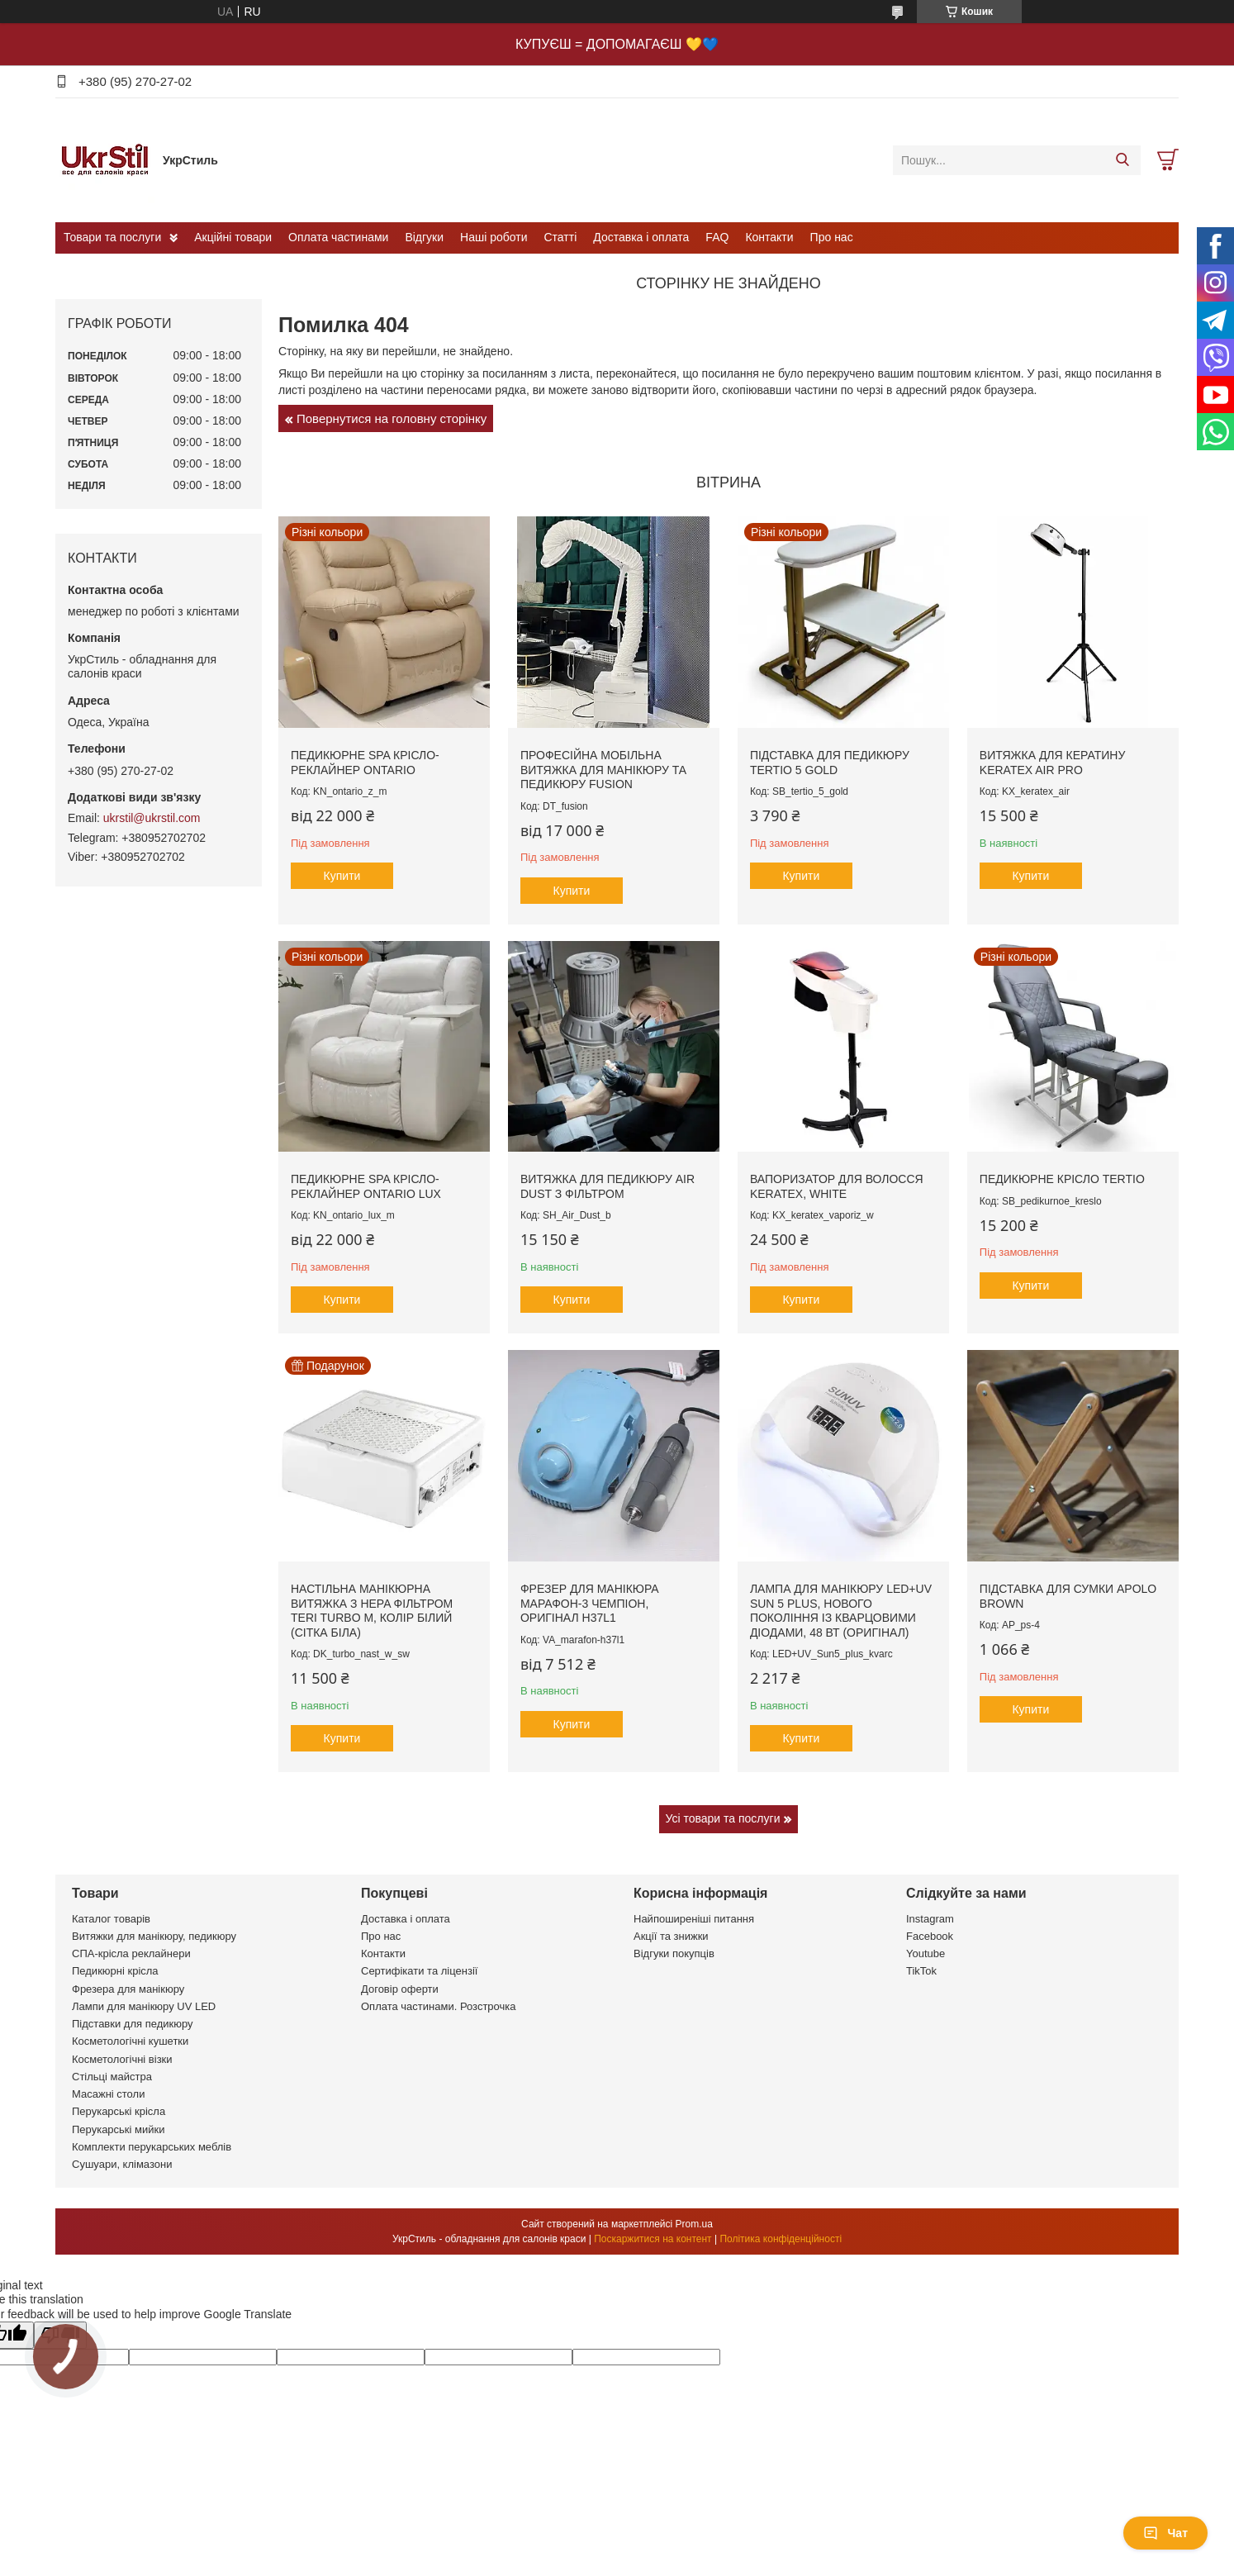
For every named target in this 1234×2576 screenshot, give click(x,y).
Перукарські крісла (118, 2111)
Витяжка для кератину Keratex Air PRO (1053, 763)
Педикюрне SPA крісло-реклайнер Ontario (365, 763)
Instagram (930, 1919)
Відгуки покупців (674, 1953)
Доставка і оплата (641, 237)
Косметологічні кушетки (130, 2041)
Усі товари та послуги (723, 1818)
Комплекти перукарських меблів (151, 2147)
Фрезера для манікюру (128, 1989)
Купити (342, 875)
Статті (560, 237)
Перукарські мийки (118, 2129)
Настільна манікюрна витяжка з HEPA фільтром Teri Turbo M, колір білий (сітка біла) (372, 1610)
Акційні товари (233, 237)
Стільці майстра (112, 2076)
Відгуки (424, 237)
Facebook (929, 1936)
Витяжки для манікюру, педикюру (154, 1936)
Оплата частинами (338, 237)
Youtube (925, 1953)
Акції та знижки (671, 1936)
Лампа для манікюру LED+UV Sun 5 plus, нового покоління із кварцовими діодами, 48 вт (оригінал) (841, 1610)
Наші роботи (493, 237)
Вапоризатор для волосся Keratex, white (836, 1186)
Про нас (831, 237)
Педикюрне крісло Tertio (1062, 1179)
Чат (1165, 2533)
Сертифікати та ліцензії (419, 1971)
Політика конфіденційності (780, 2239)
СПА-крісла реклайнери (131, 1953)
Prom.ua (694, 2224)
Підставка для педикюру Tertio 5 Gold (829, 763)
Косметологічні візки (122, 2059)
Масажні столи (108, 2094)
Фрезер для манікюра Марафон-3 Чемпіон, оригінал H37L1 (589, 1603)
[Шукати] (1122, 160)
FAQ (717, 237)
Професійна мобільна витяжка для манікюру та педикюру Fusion (603, 770)
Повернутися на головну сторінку (391, 418)
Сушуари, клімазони (122, 2164)
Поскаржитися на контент (652, 2239)
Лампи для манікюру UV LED (144, 2006)
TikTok (921, 1971)
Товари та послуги (112, 237)
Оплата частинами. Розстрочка (438, 2006)
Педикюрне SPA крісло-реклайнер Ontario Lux (366, 1186)
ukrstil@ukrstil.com (152, 818)
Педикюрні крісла (115, 1971)
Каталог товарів (111, 1919)
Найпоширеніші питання (694, 1919)
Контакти (769, 237)
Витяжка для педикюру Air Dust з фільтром (607, 1186)
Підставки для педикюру (132, 2024)
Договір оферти (400, 1989)
